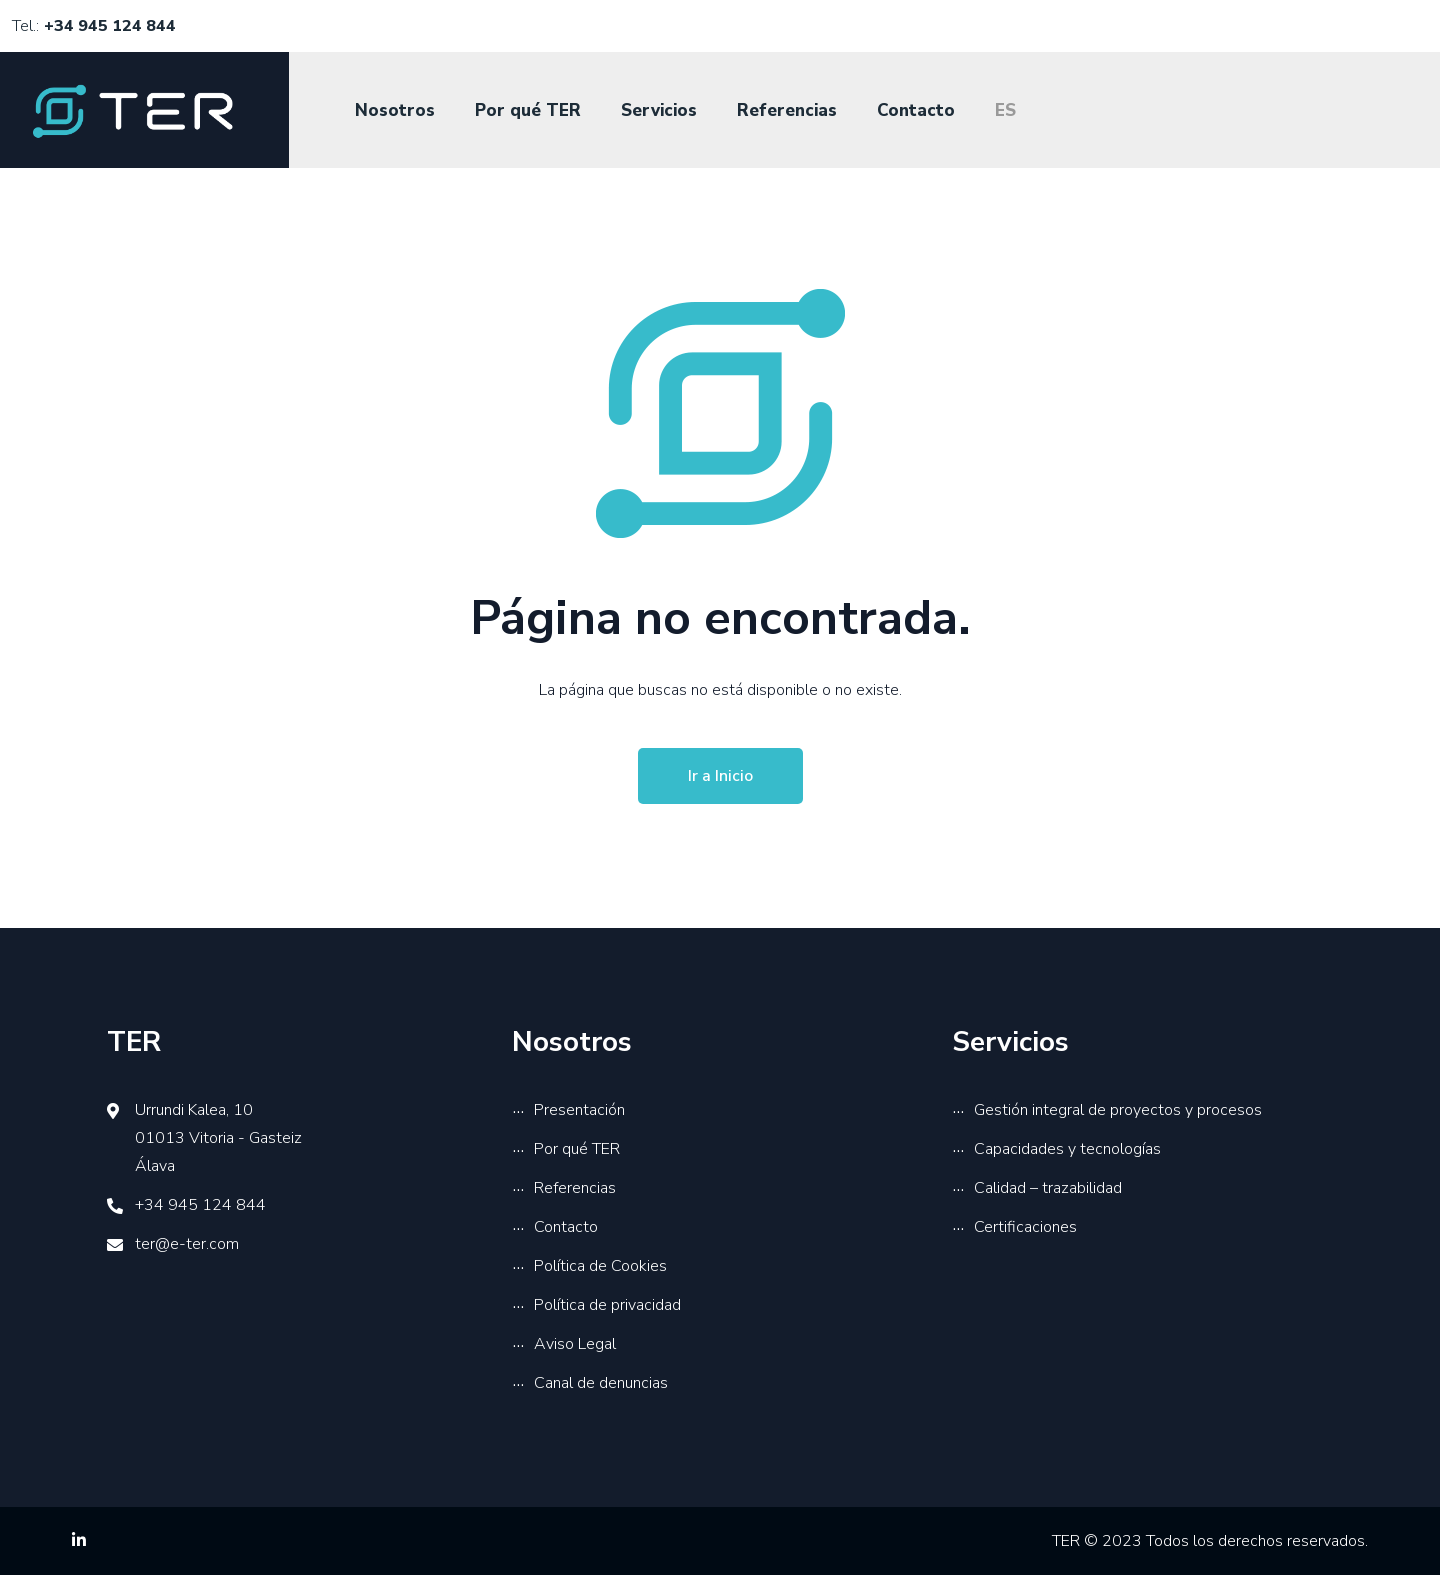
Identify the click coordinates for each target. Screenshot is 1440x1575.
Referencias (787, 110)
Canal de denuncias (601, 1383)
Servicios (659, 110)
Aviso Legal (575, 1344)
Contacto (916, 110)
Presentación (579, 1110)
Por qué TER (528, 110)
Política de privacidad (607, 1305)
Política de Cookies (600, 1266)
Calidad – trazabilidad (1048, 1188)
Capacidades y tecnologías (1067, 1149)
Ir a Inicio (720, 776)
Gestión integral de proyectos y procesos (1118, 1110)
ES (1005, 110)
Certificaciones (1025, 1227)
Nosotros (395, 110)
